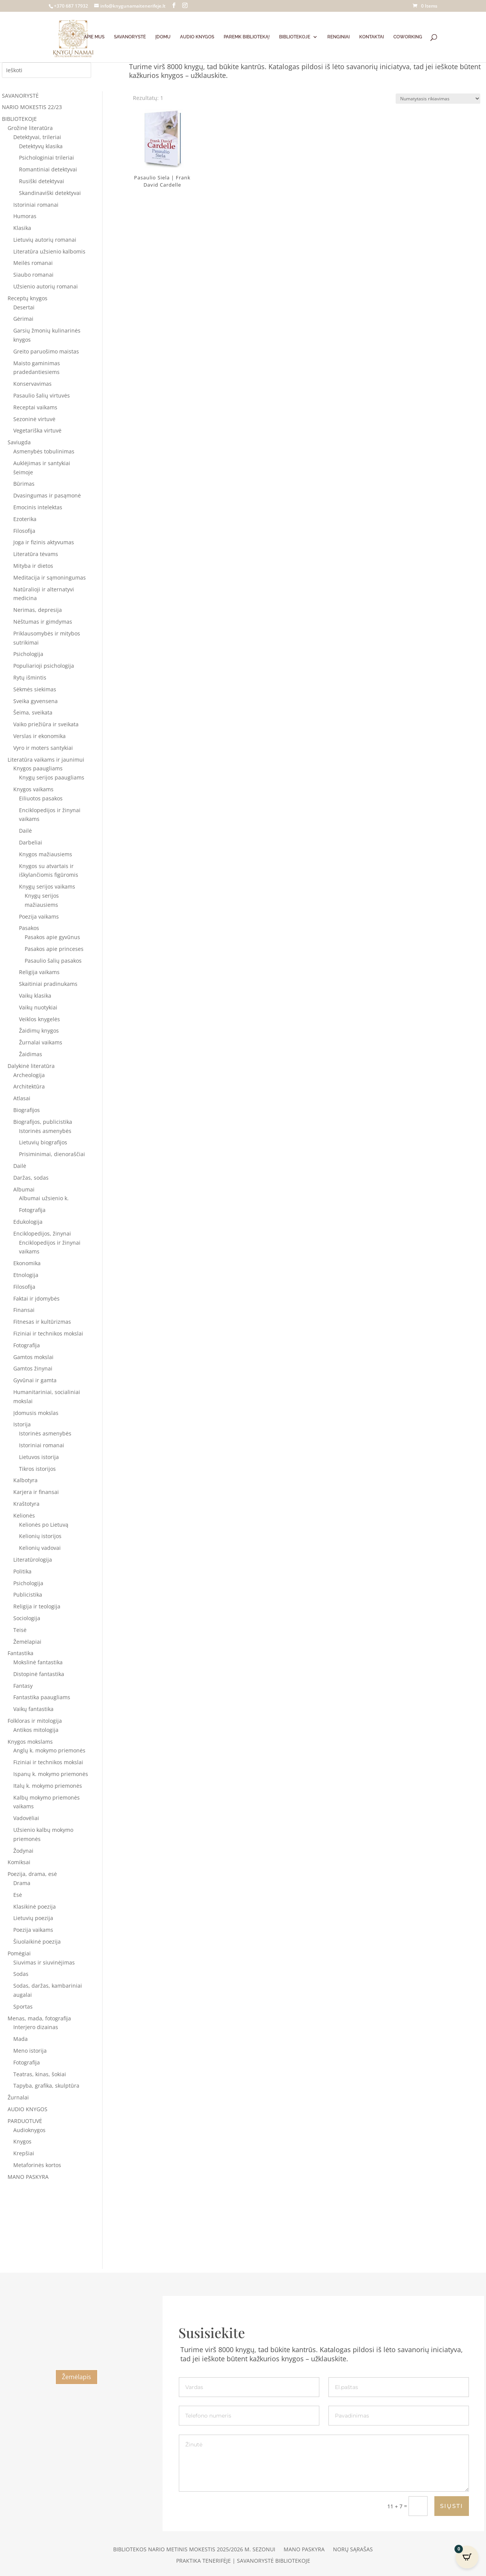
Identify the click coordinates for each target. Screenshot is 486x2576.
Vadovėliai (26, 1818)
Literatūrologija (32, 1559)
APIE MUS (94, 37)
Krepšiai (23, 2153)
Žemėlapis (76, 2377)
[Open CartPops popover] (467, 2557)
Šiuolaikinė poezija (37, 1941)
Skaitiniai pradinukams (48, 983)
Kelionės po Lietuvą (43, 1524)
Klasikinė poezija (34, 1906)
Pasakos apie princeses (54, 948)
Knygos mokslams (30, 1741)
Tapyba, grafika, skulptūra (46, 2085)
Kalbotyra (25, 1480)
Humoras (24, 216)
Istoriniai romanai (35, 204)
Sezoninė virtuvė (34, 419)
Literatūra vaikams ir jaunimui (46, 759)
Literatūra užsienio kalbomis (49, 251)
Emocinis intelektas (37, 507)
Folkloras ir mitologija (35, 1720)
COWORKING (407, 37)
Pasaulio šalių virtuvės (41, 395)
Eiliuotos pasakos (41, 798)
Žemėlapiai (27, 1641)
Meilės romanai (33, 262)
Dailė (25, 830)
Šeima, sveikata (32, 712)
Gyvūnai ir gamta (35, 1380)
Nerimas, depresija (37, 609)
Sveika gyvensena (35, 701)
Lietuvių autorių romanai (44, 239)
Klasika (22, 227)
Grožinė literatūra (30, 127)
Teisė (20, 1629)
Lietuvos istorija (39, 1457)
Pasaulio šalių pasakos (53, 960)
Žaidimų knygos (39, 1030)
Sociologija (26, 1618)
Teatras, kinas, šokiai (39, 2074)
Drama (21, 1883)
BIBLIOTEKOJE (294, 37)
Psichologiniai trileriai (46, 157)
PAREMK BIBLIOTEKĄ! (247, 37)
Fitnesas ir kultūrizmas (42, 1321)
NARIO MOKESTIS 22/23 (32, 107)
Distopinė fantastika (38, 1674)
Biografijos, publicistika (42, 1121)
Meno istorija (30, 2050)
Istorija (22, 1424)
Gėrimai (23, 318)
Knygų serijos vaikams (47, 886)
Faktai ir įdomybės (36, 1298)
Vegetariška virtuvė (37, 430)
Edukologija (28, 1221)
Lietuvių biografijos (43, 1142)
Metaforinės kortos (37, 2165)
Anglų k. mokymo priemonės (49, 1750)
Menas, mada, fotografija (39, 2018)
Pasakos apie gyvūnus (52, 937)
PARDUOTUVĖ (25, 2120)
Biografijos (26, 1110)
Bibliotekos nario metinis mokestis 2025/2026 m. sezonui (194, 2550)
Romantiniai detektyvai (48, 169)
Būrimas (24, 483)
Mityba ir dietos (33, 565)
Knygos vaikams (33, 789)
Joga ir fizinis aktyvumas (43, 542)
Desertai (24, 307)
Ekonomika (27, 1263)
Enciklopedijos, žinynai (42, 1233)
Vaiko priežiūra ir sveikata (46, 724)
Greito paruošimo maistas (46, 351)
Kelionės (24, 1515)
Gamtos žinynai (32, 1368)
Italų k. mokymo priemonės (47, 1785)
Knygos (22, 2141)
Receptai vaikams (35, 407)
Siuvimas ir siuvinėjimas (44, 1962)
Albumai (24, 1189)
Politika (22, 1571)
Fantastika (20, 1653)
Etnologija (25, 1274)
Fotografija (32, 1210)
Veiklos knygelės (39, 1019)
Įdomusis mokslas (35, 1412)
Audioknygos (29, 2130)
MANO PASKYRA (28, 2176)
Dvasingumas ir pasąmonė (47, 495)
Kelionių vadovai (40, 1547)
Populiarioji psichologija (43, 665)
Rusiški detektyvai (41, 181)
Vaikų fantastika (33, 1709)
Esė (17, 1894)
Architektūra (29, 1086)
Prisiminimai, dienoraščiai (52, 1154)
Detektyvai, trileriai (37, 137)
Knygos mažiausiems (45, 854)
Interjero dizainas (35, 2027)
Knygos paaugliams (38, 768)
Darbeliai (30, 842)
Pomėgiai (19, 1953)
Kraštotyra (26, 1503)
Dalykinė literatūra (31, 1065)
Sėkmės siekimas (34, 689)
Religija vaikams (39, 972)
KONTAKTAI (371, 37)
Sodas (20, 1973)
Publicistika (27, 1594)
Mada (20, 2038)
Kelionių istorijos (40, 1536)
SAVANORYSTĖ (130, 37)
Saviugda (19, 442)
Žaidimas (30, 1054)
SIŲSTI (451, 2505)
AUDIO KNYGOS (197, 37)
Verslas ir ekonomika (39, 736)
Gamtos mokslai (33, 1357)
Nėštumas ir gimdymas (42, 621)
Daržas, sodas (31, 1177)
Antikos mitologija (35, 1729)
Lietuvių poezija (33, 1918)
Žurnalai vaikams (40, 1042)
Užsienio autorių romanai (45, 286)
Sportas (23, 2006)
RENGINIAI (338, 37)
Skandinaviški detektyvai (50, 192)
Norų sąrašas (353, 2550)
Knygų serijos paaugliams (51, 777)
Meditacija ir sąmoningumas (49, 577)
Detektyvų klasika (41, 146)
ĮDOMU (162, 37)
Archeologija (29, 1075)
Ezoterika (24, 519)
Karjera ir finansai (36, 1492)
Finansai (24, 1309)
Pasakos (29, 928)
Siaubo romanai (33, 274)
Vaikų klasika (35, 995)
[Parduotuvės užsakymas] (438, 98)
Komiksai (19, 1862)
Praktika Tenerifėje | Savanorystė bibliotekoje (243, 2561)
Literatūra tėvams (35, 554)
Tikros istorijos (37, 1468)
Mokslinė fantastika (38, 1662)
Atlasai (21, 1098)
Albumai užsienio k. (44, 1198)
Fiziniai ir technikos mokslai (48, 1333)
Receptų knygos (27, 298)
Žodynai (23, 1850)
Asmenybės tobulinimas (43, 451)
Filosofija (24, 530)
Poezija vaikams (39, 916)
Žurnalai (18, 2097)
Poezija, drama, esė (32, 1873)
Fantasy (23, 1685)
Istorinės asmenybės (45, 1130)
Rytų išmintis (29, 677)
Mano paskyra (304, 2550)
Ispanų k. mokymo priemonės (50, 1774)
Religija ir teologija (36, 1606)
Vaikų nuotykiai (38, 1007)
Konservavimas (32, 383)
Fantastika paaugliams (41, 1697)
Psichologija (28, 653)
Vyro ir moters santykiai (43, 747)
